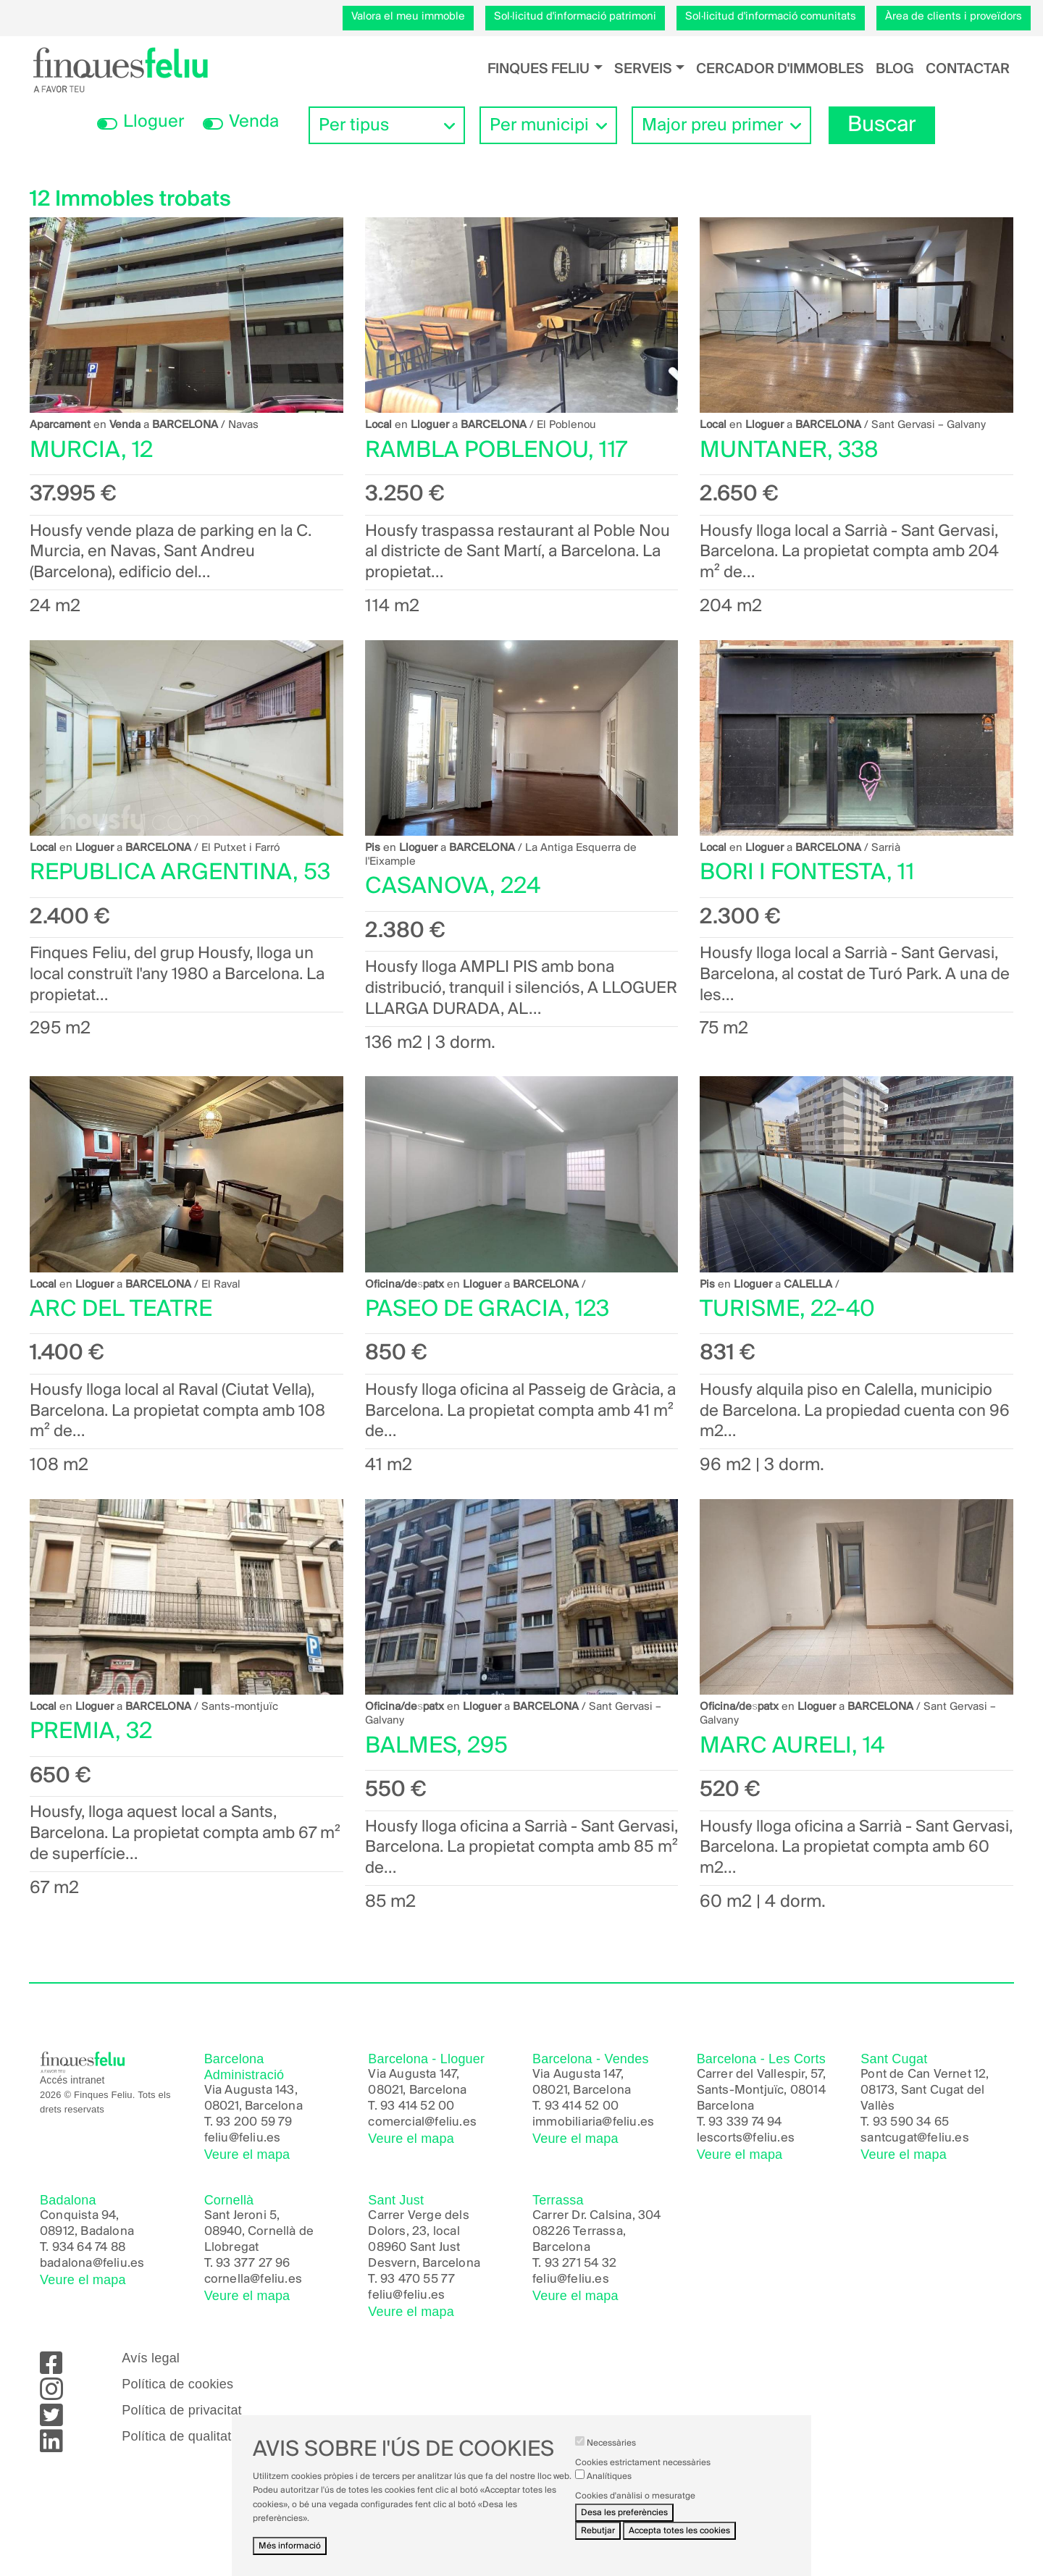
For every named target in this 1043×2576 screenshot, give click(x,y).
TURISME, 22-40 (787, 1310)
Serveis (643, 69)
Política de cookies (177, 2384)
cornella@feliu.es (253, 2279)
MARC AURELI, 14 (792, 1746)
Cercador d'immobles (780, 69)
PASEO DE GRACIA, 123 (487, 1310)
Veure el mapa (247, 2154)
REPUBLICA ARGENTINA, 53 (180, 873)
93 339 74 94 (745, 2122)
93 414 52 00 (417, 2106)
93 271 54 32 (580, 2263)
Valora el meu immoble (408, 16)
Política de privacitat (181, 2410)
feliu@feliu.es (242, 2138)
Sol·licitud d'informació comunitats (770, 16)
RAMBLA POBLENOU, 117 (496, 451)
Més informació (290, 2548)
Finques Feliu (538, 69)
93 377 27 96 (253, 2263)
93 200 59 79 (254, 2122)
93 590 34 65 (911, 2122)
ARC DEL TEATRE (121, 1310)
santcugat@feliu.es (914, 2138)
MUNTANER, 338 (789, 451)
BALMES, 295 (436, 1746)
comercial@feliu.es (422, 2122)
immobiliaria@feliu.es (593, 2122)
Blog (895, 69)
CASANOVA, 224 (452, 887)
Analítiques (609, 2479)
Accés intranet (72, 2080)
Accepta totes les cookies (679, 2533)
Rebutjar (598, 2533)
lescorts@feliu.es (746, 2138)
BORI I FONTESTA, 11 (807, 873)
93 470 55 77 (417, 2279)
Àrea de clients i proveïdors (953, 16)
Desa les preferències (624, 2515)
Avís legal (151, 2358)
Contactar (968, 69)
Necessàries (611, 2445)
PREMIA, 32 (91, 1732)
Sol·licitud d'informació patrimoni (575, 16)
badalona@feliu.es (92, 2263)
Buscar (881, 125)
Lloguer (153, 122)
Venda (254, 122)
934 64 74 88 (88, 2247)
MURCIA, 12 (91, 451)
